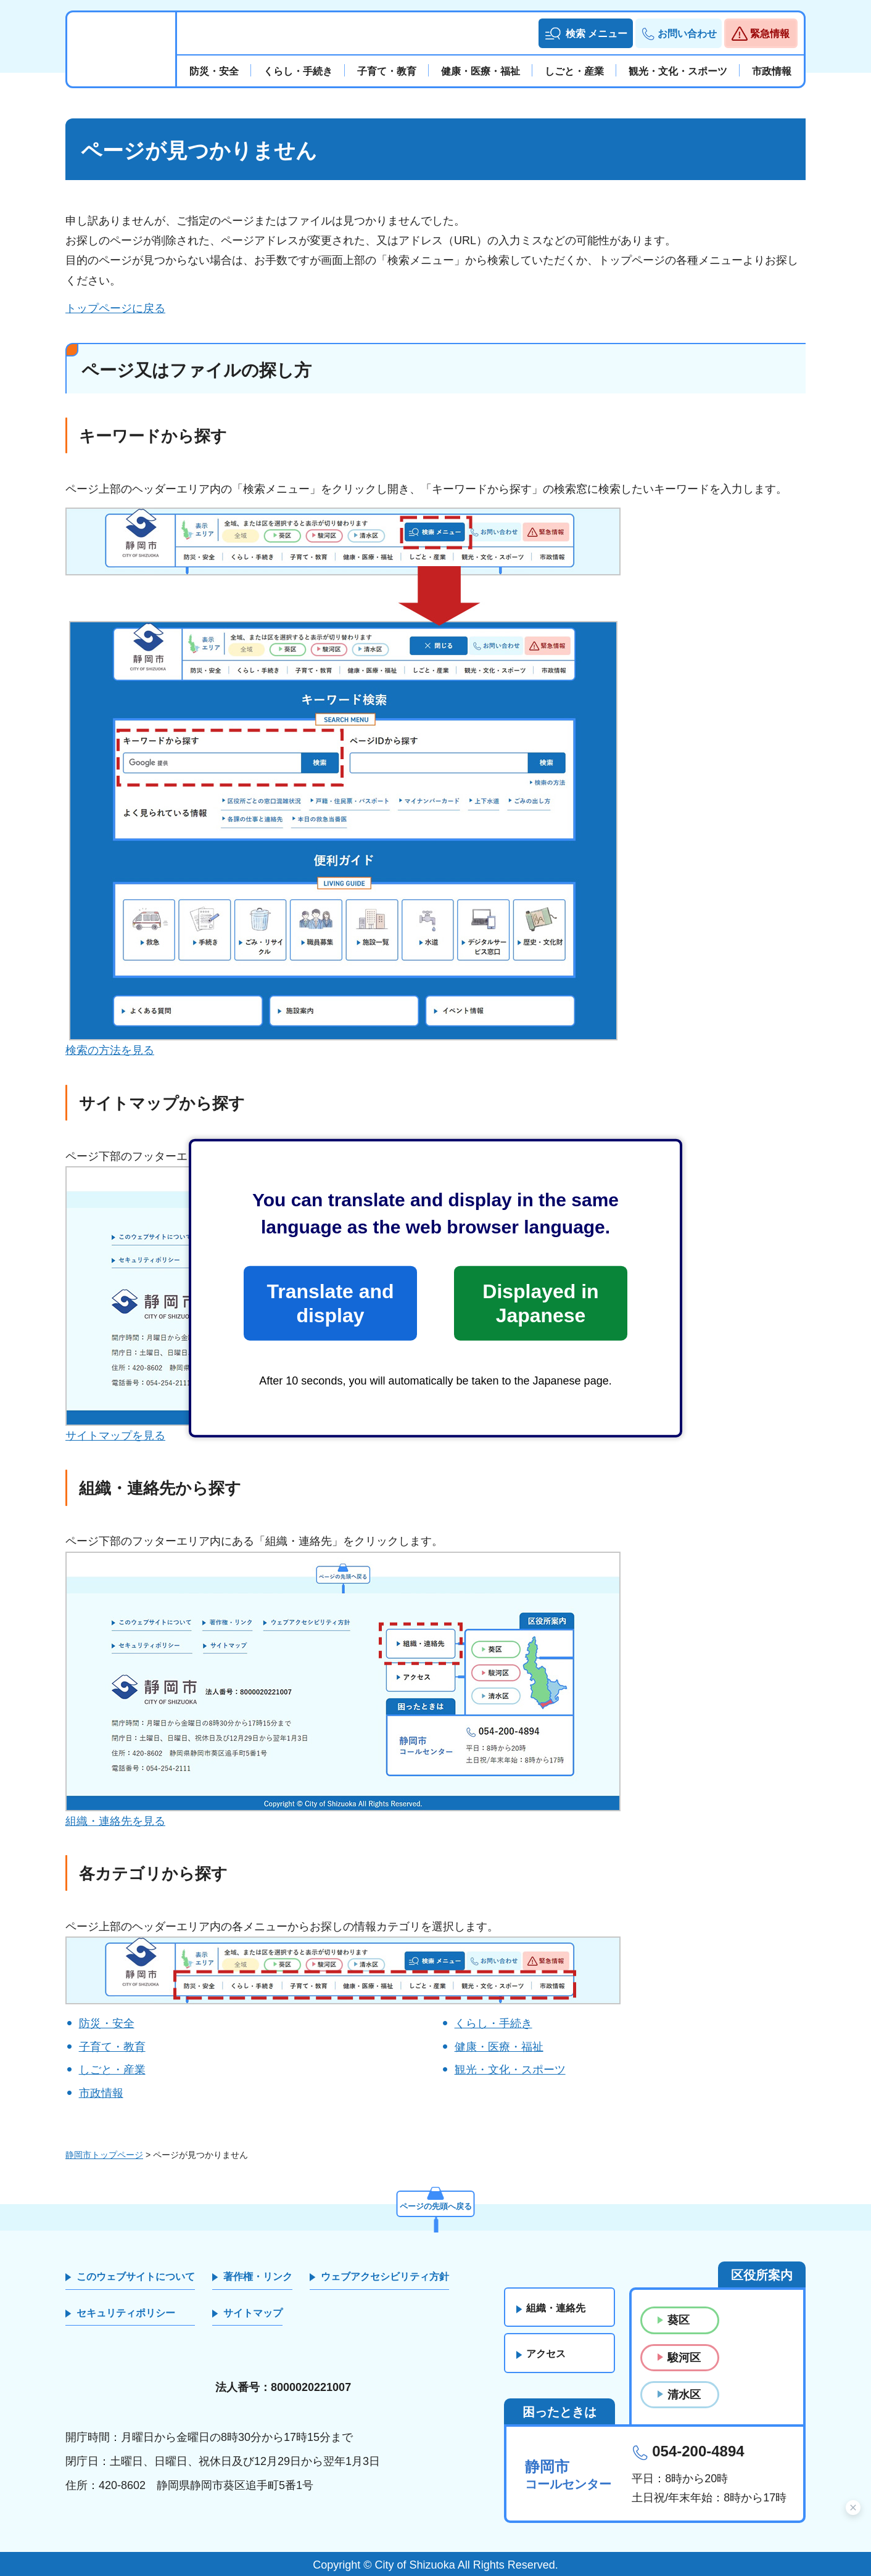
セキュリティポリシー (125, 2313)
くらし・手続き (493, 2023)
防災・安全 (106, 2023)
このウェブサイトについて (135, 2276)
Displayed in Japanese (540, 1303)
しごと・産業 (112, 2070)
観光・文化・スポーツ (510, 2070)
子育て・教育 (112, 2047)
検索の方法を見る (109, 1050)
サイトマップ (253, 2313)
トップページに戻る (115, 308)
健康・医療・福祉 (499, 2047)
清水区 (684, 2395)
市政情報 (101, 2093)
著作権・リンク (257, 2276)
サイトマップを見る (115, 1436)
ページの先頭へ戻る (435, 2204)
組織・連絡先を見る (115, 1821)
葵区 (678, 2320)
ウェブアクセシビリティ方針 (385, 2276)
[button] (586, 33)
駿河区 (684, 2358)
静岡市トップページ (104, 2155)
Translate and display (330, 1303)
